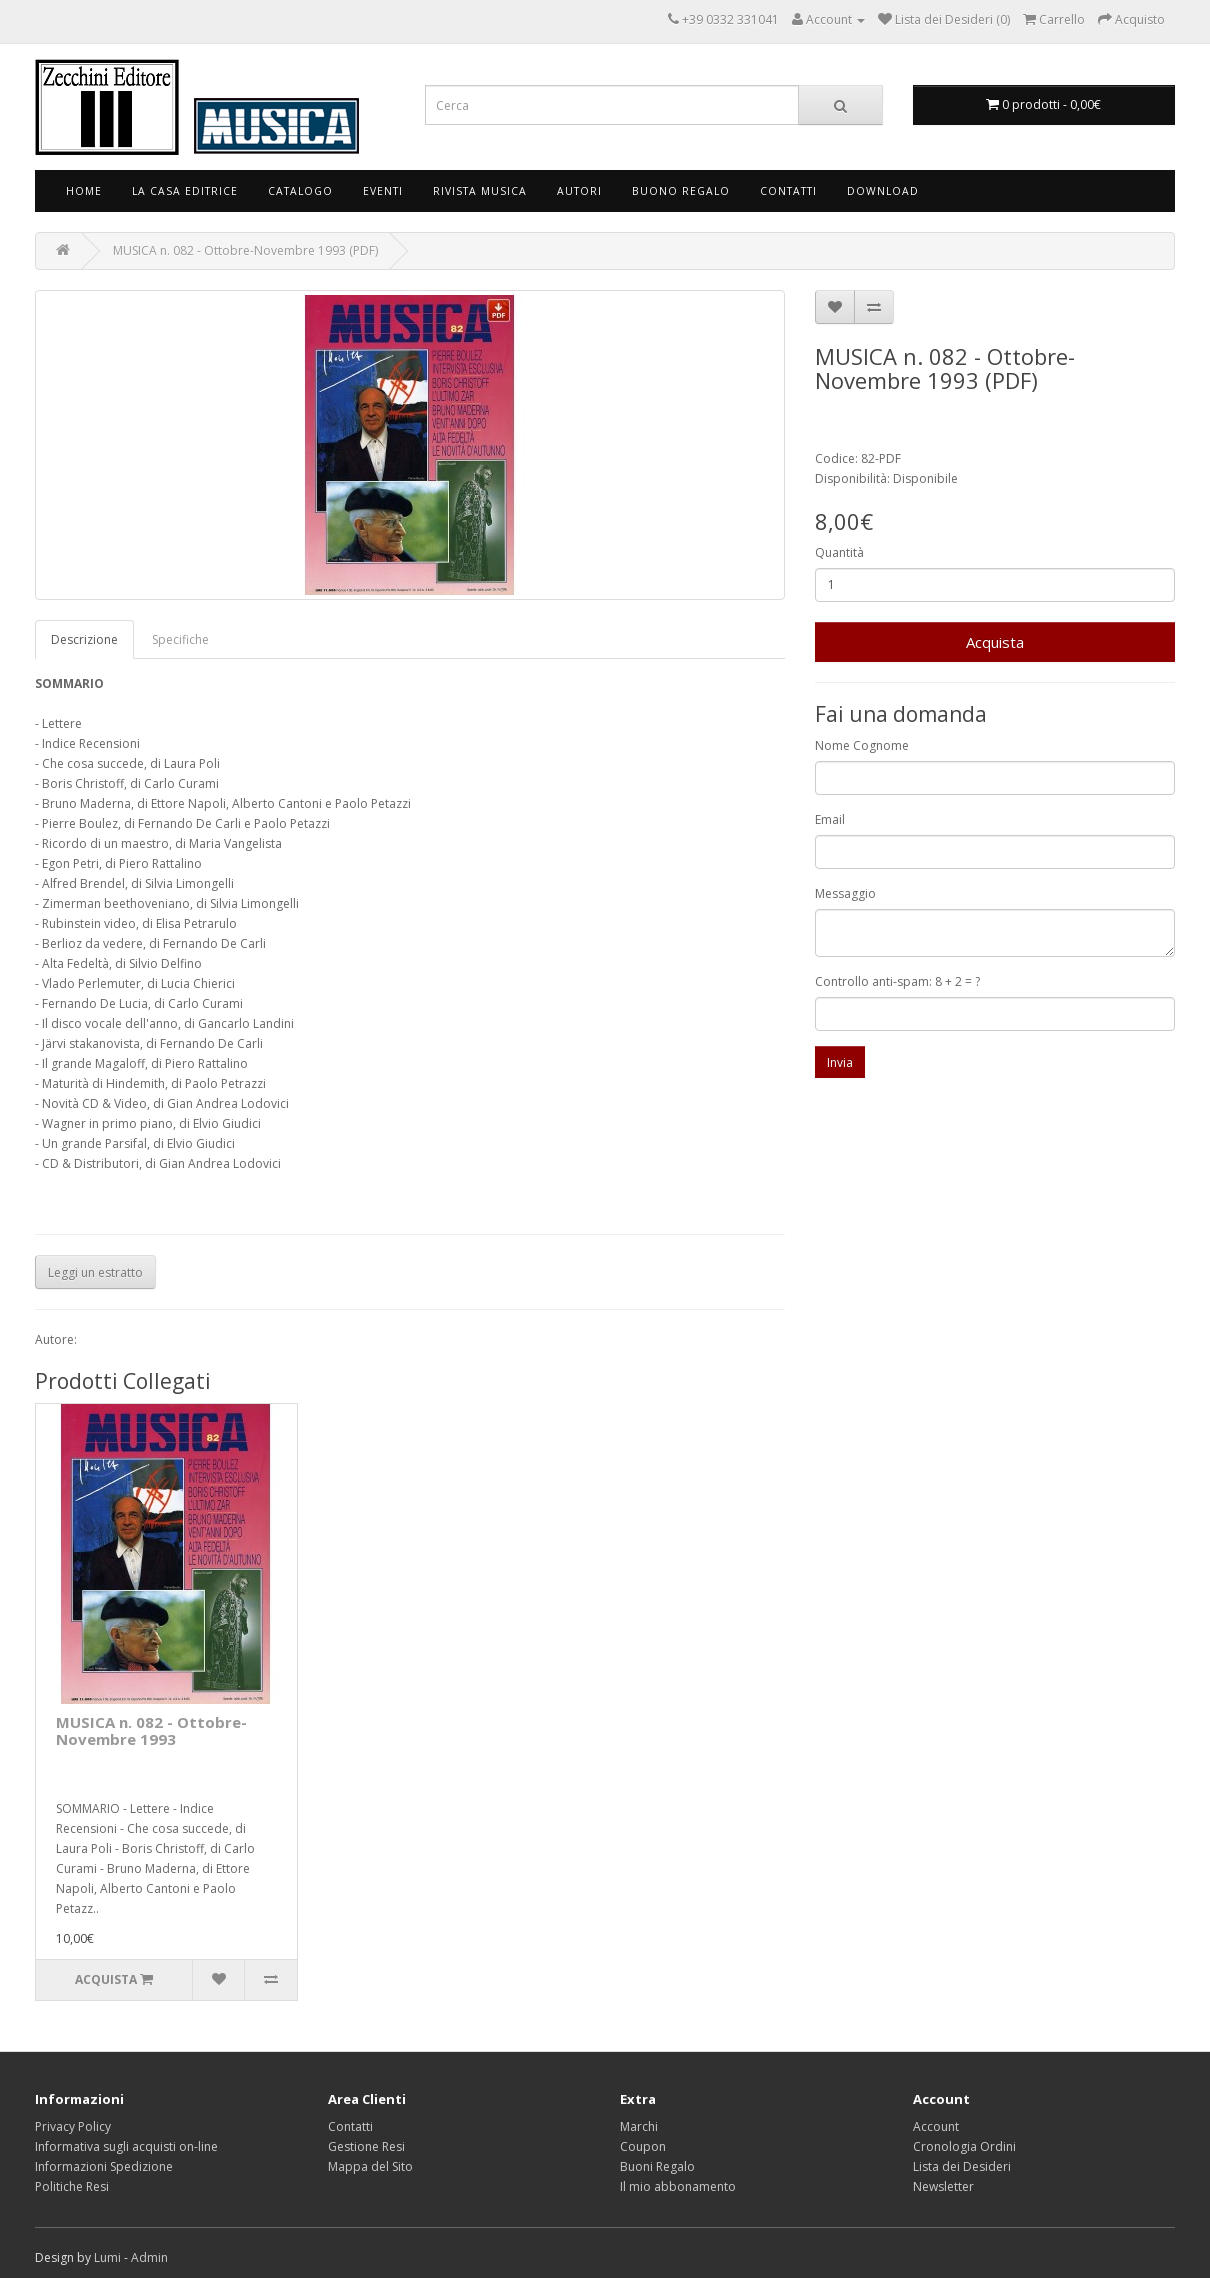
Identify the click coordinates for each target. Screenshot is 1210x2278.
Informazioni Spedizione (104, 2166)
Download (883, 191)
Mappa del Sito (370, 2166)
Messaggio (845, 893)
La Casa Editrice (185, 191)
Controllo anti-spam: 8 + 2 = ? (897, 981)
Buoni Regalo (657, 2166)
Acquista (995, 642)
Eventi (383, 191)
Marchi (639, 2126)
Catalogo (300, 191)
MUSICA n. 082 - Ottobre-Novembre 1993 (151, 1730)
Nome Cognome (862, 745)
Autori (579, 191)
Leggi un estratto (95, 1272)
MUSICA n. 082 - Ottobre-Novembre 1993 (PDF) (245, 250)
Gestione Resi (366, 2146)
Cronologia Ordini (964, 2146)
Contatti (788, 191)
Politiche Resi (72, 2186)
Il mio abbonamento (678, 2186)
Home (84, 191)
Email (830, 819)
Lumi (107, 2257)
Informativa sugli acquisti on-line (126, 2146)
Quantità (839, 552)
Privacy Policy (73, 2126)
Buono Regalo (681, 191)
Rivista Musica (480, 191)
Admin (149, 2257)
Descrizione (84, 639)
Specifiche (180, 639)
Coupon (643, 2146)
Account (936, 2126)
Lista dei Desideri (962, 2166)
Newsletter (943, 2186)
